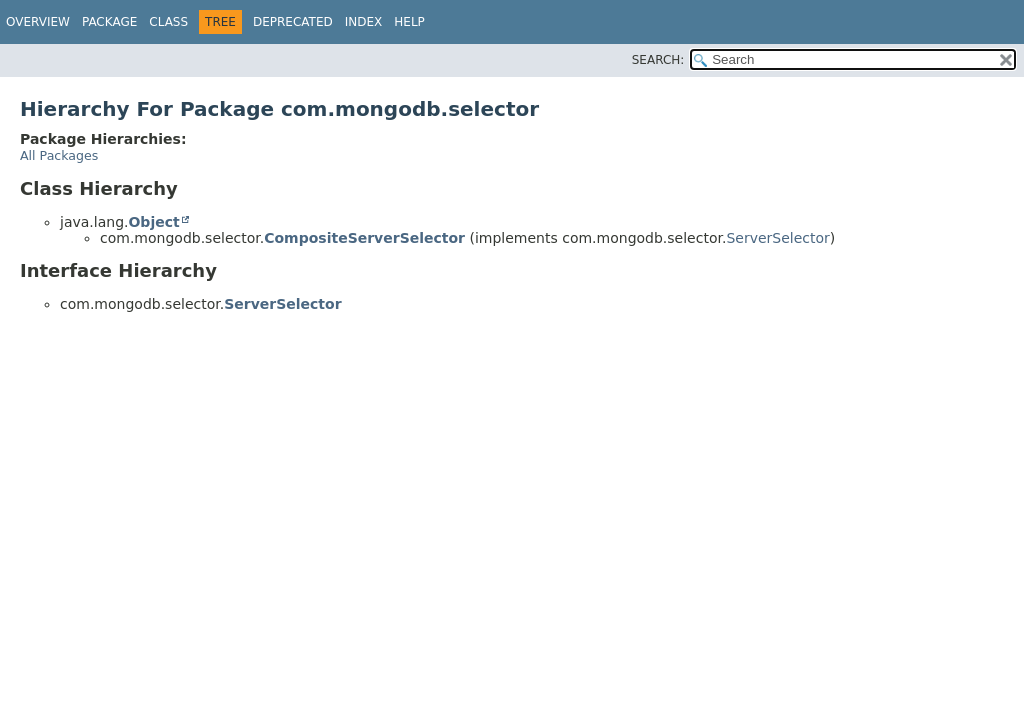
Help (409, 22)
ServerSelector (777, 238)
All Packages (59, 155)
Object (153, 222)
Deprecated (293, 22)
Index (364, 22)
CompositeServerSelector (364, 238)
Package (109, 22)
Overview (38, 22)
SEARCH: (658, 60)
